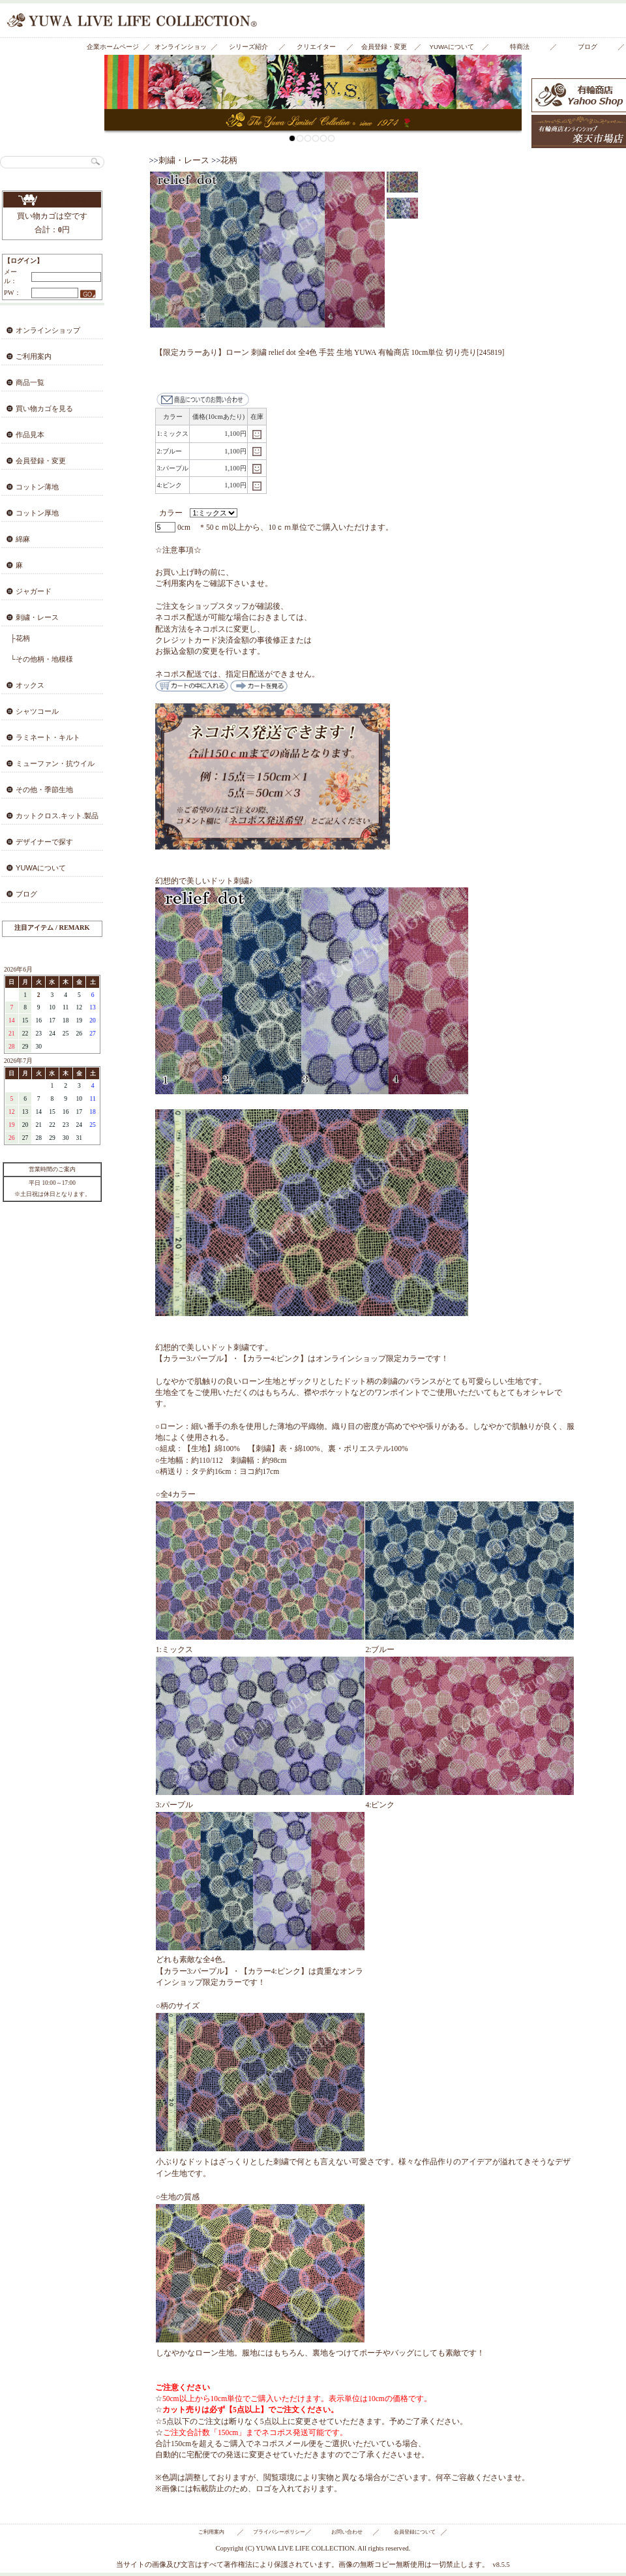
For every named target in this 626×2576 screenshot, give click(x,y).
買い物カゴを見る (51, 199)
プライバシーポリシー (279, 2532)
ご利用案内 (34, 356)
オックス (30, 685)
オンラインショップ (181, 49)
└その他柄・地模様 (41, 659)
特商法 (519, 46)
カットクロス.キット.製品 (57, 816)
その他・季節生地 (44, 789)
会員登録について (415, 2532)
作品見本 (30, 434)
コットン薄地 (37, 487)
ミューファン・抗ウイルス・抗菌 (47, 766)
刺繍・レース (37, 617)
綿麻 (23, 539)
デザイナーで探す (44, 842)
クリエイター (316, 46)
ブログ (587, 46)
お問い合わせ (347, 2532)
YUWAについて (452, 46)
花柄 (228, 160)
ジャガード (34, 591)
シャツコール (37, 711)
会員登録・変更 (384, 46)
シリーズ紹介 (248, 46)
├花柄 (20, 638)
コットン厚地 (37, 513)
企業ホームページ (113, 46)
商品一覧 (30, 382)
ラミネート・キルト (48, 737)
